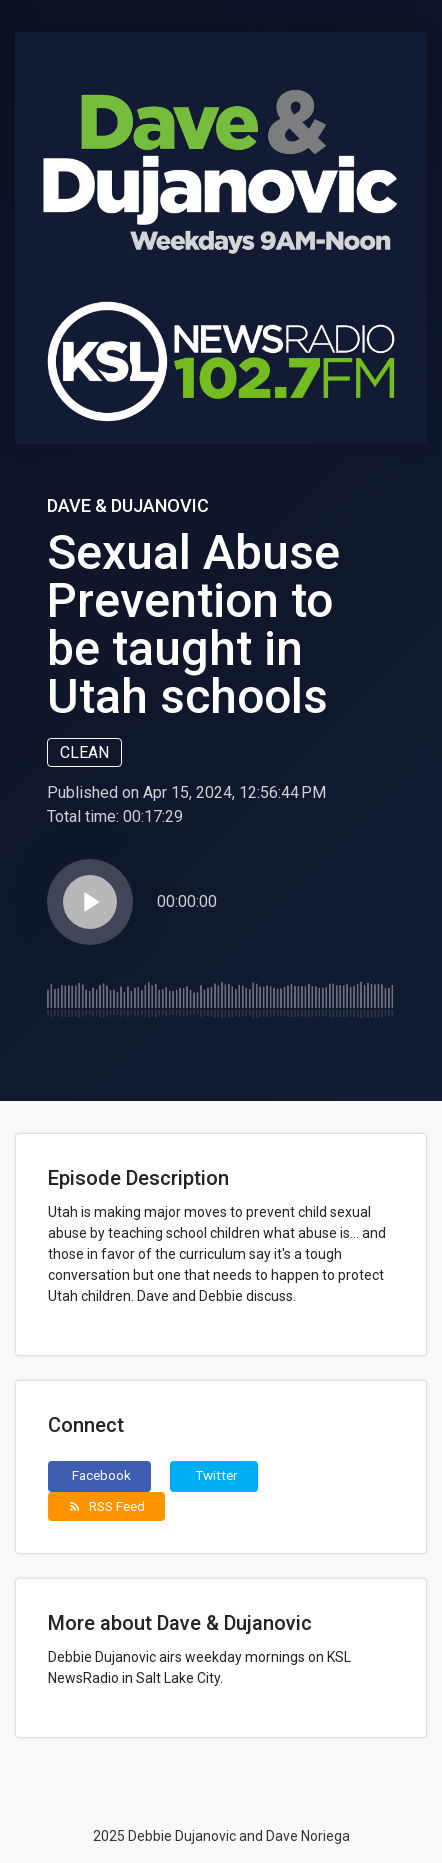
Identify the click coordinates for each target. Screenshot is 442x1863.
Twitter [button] (216, 1475)
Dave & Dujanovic (128, 505)
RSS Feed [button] (106, 1506)
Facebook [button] (101, 1475)
